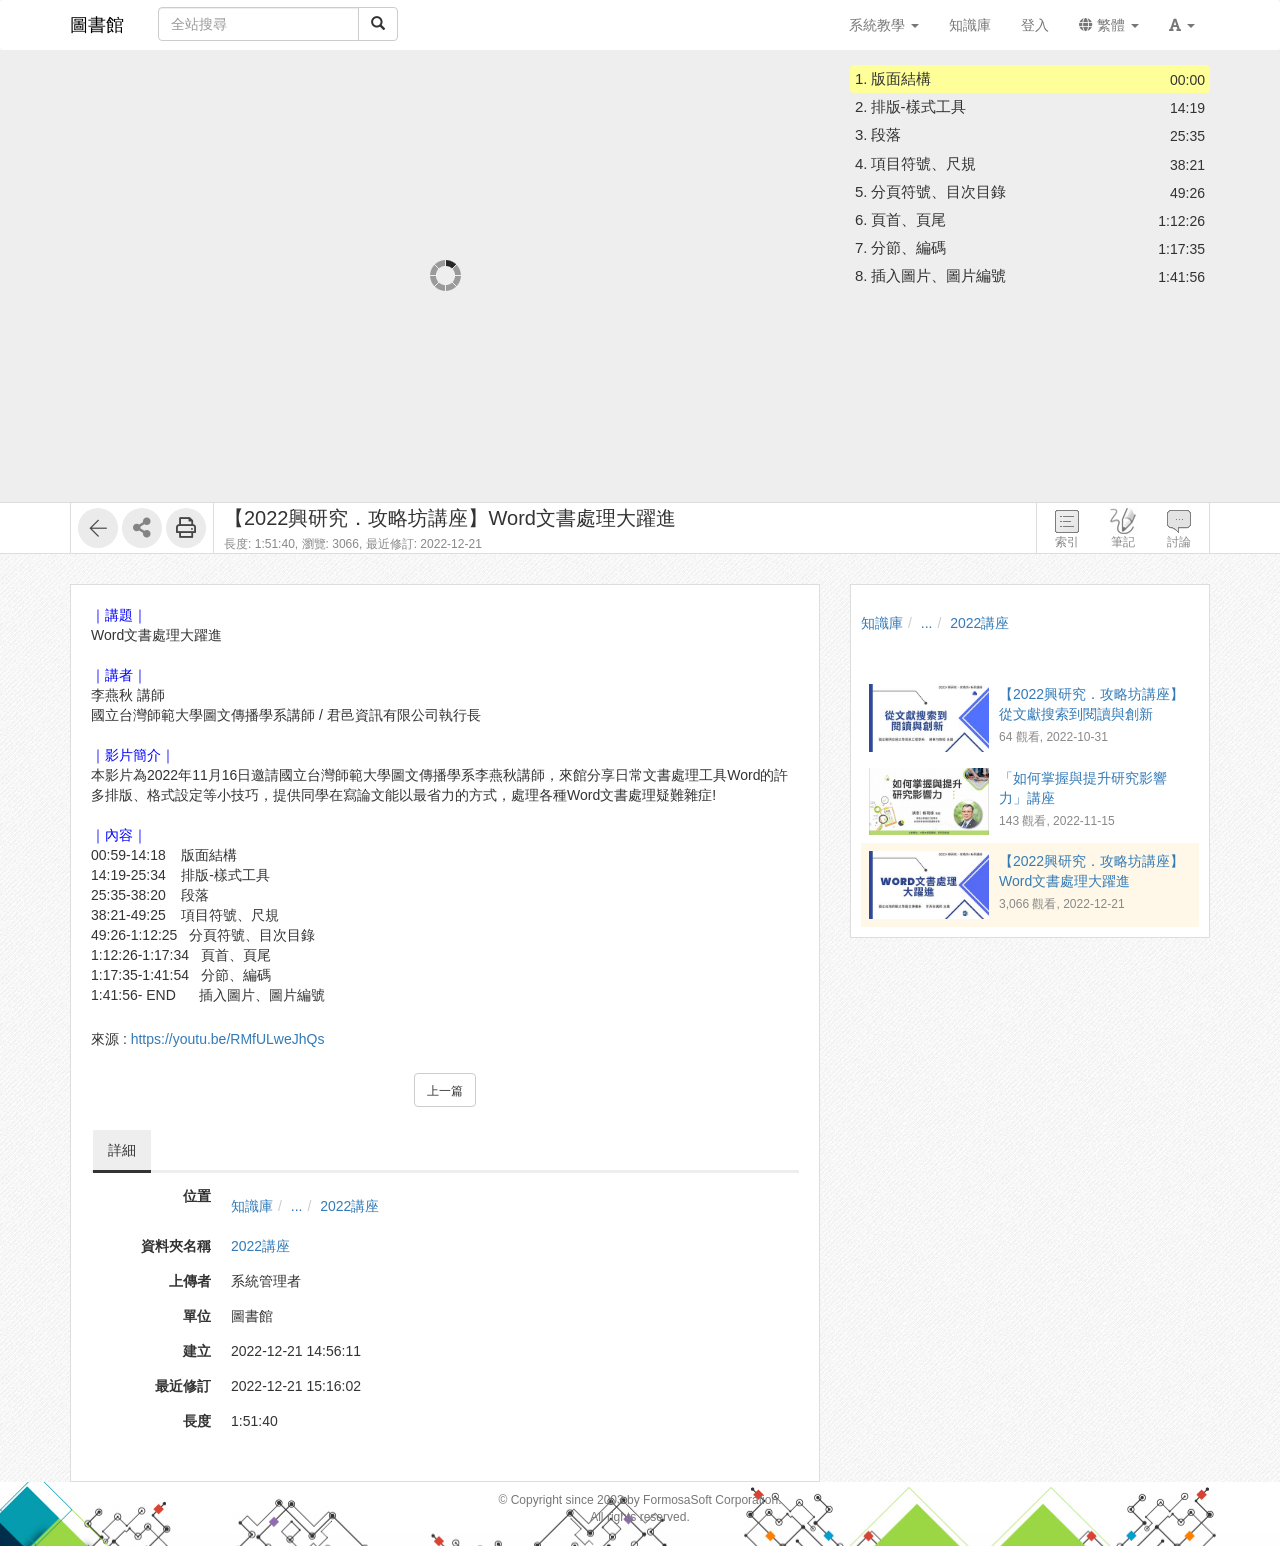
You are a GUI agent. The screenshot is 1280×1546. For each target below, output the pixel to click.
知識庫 (252, 1206)
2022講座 (349, 1206)
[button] (1182, 25)
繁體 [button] (1109, 25)
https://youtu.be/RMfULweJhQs (228, 1039)
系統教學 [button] (884, 25)
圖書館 (97, 25)
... (297, 1206)
